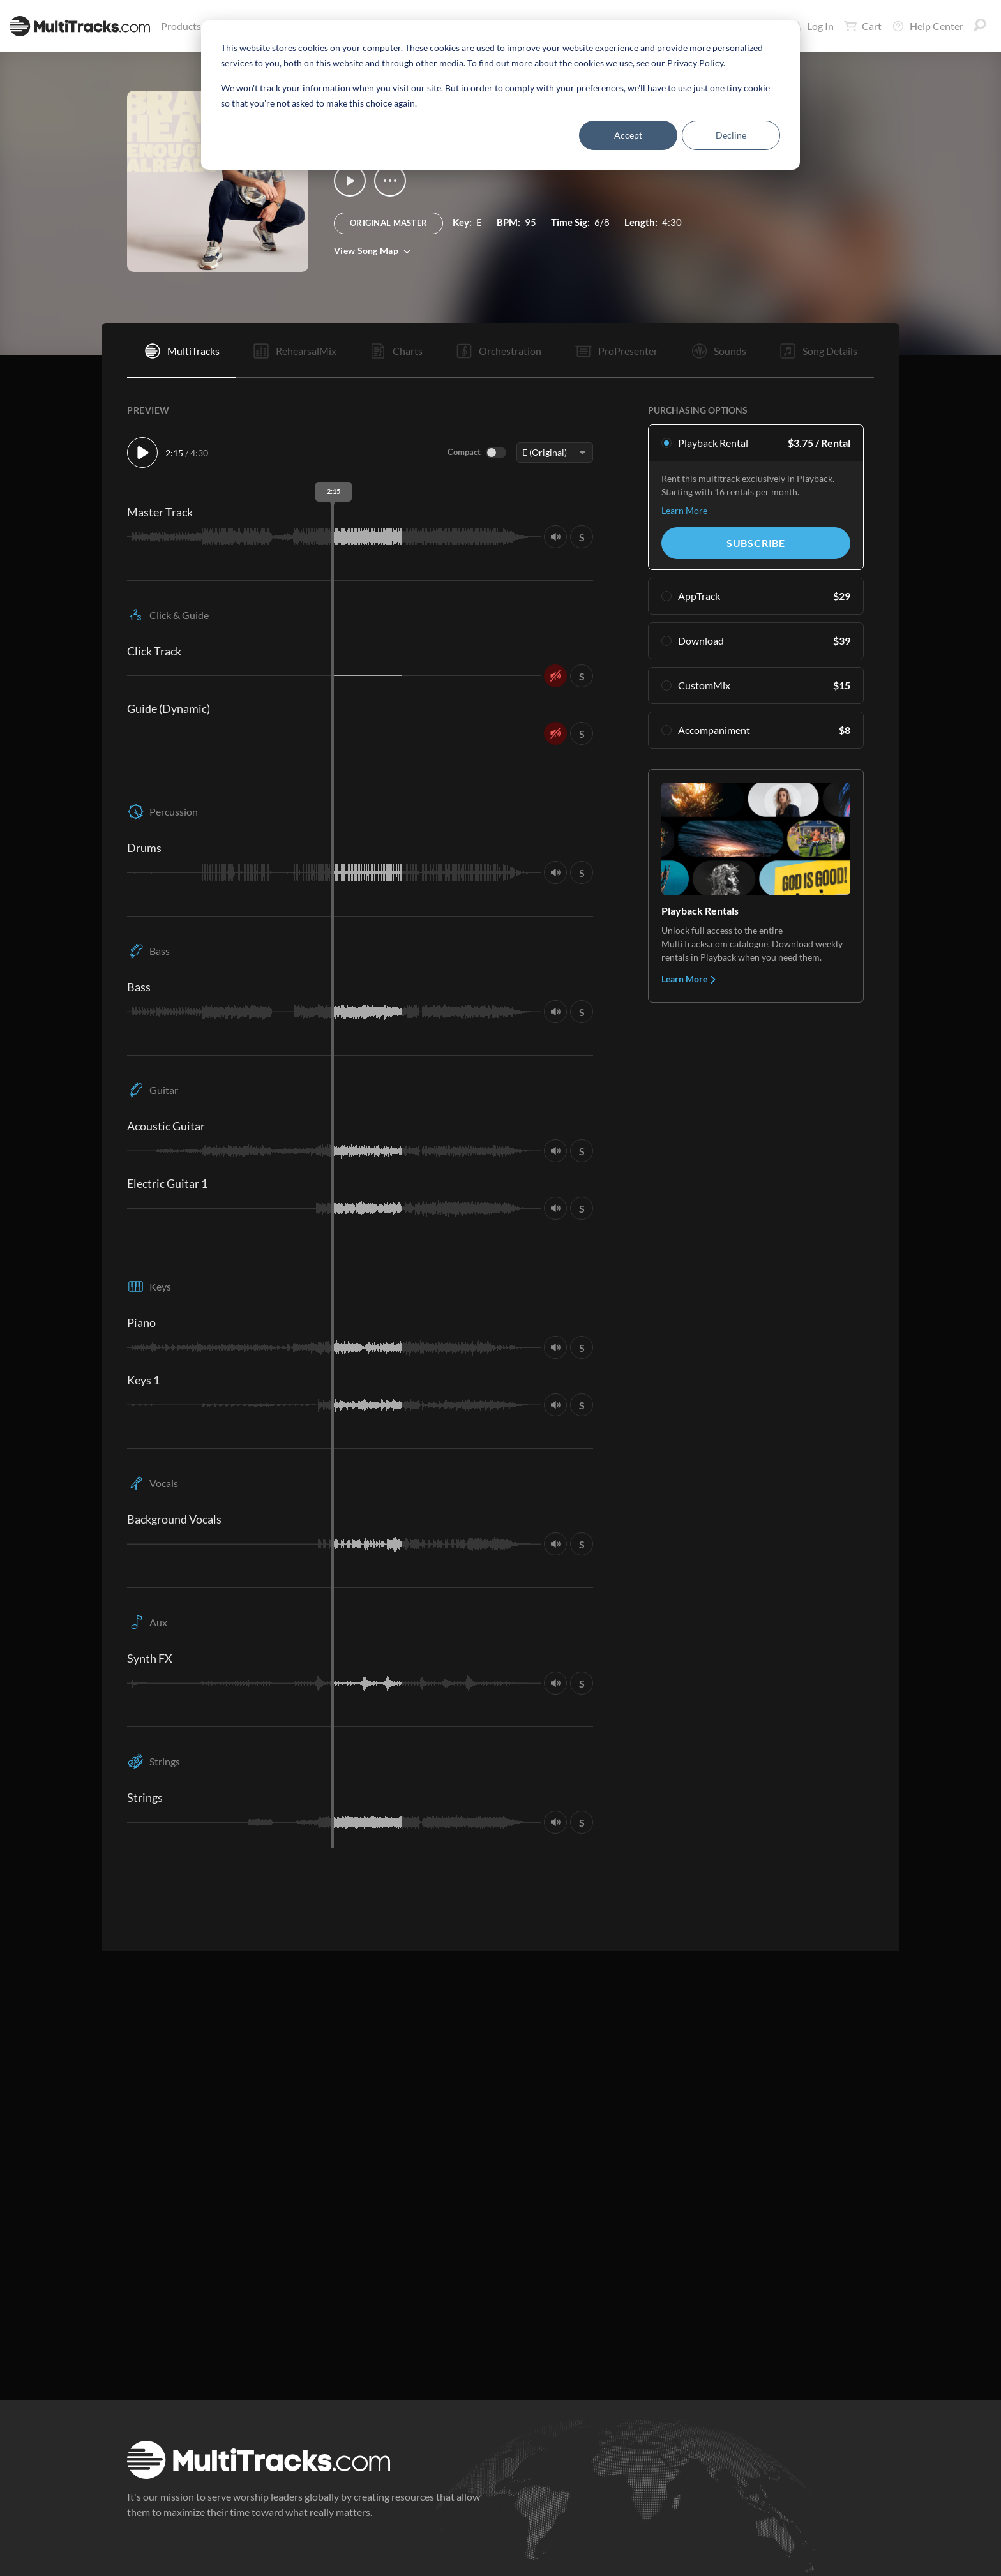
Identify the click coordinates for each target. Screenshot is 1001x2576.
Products (183, 26)
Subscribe (755, 543)
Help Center (927, 26)
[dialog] (500, 95)
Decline (731, 135)
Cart (863, 26)
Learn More (684, 510)
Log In (813, 26)
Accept (628, 135)
